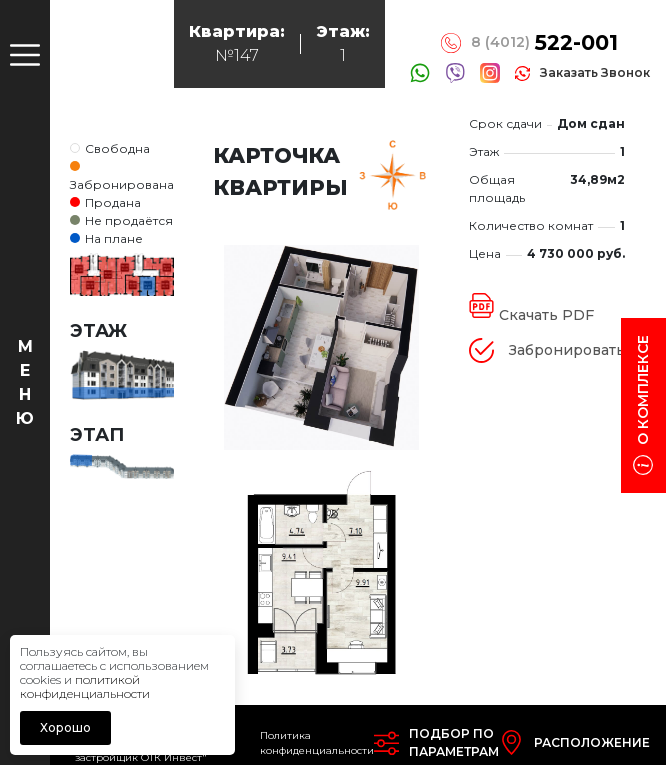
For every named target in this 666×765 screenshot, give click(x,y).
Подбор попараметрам (454, 742)
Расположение (592, 742)
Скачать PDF (546, 315)
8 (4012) (544, 43)
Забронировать (567, 350)
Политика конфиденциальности (317, 743)
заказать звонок (595, 72)
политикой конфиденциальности (85, 686)
